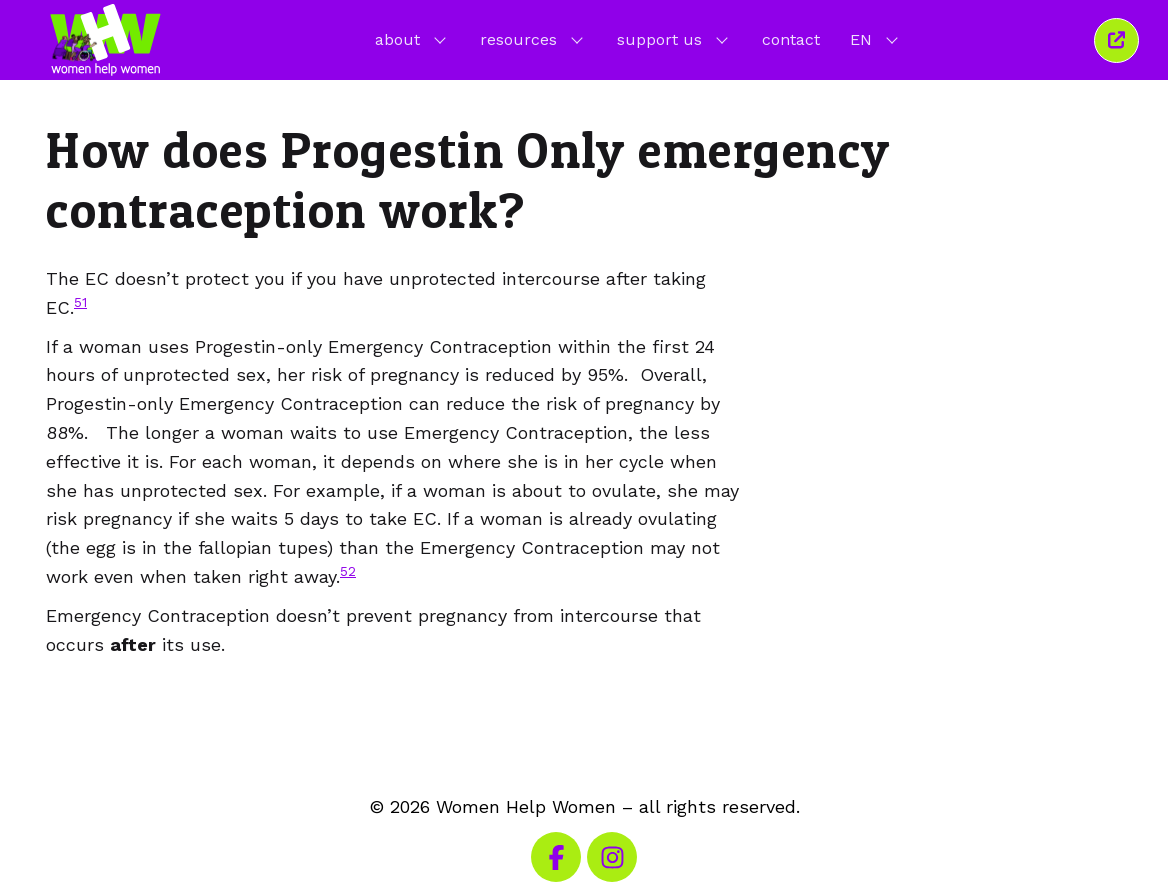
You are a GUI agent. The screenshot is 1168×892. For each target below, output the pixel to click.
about (412, 39)
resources (533, 39)
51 (80, 302)
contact (791, 39)
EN (876, 39)
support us (674, 39)
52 (348, 571)
